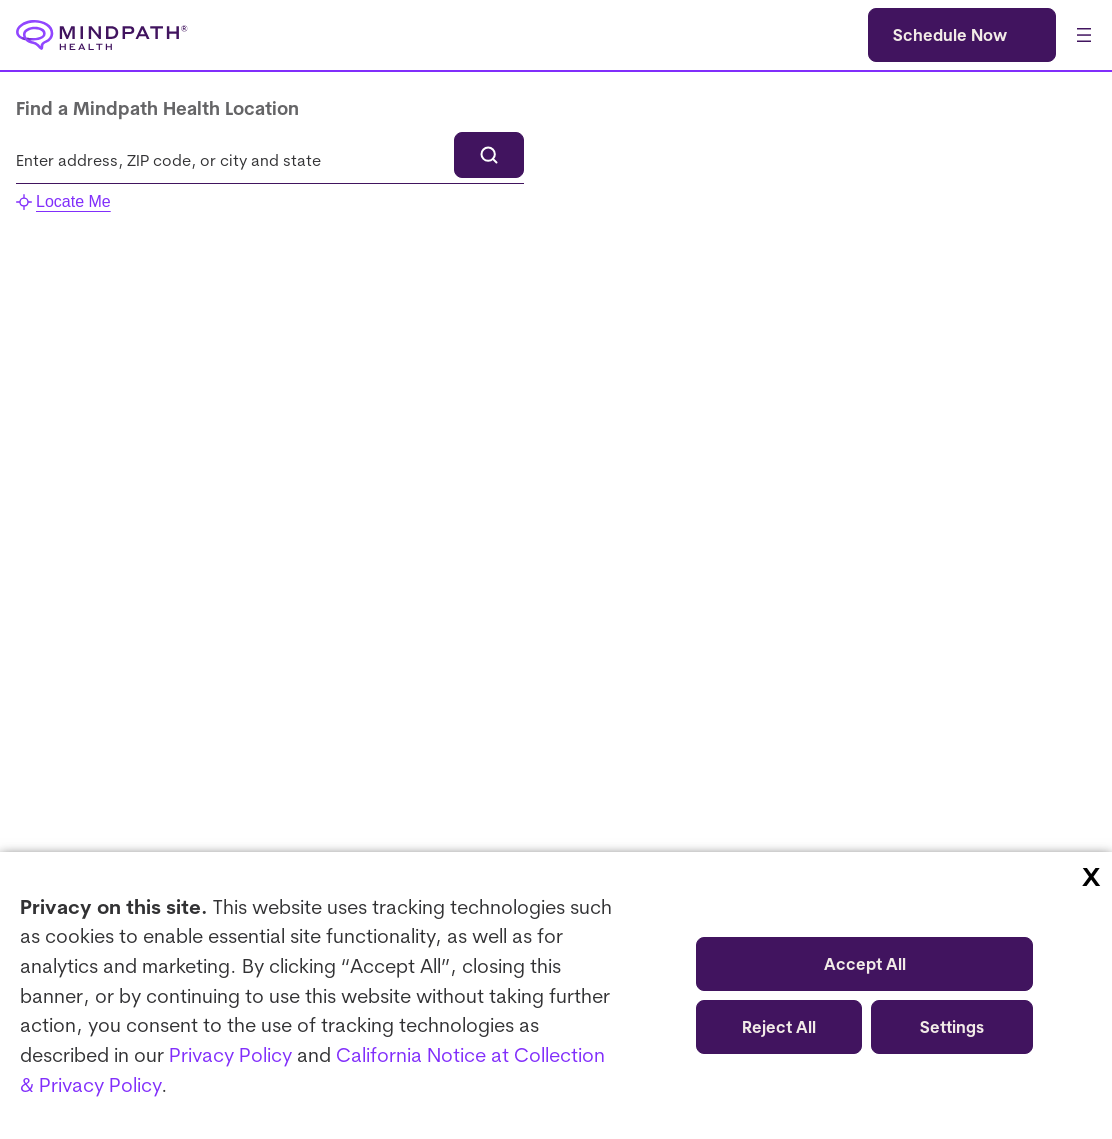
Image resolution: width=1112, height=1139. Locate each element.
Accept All (865, 964)
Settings (952, 1027)
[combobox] (270, 160)
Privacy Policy (230, 1054)
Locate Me (63, 201)
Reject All (779, 1027)
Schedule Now (950, 35)
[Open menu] (1084, 35)
